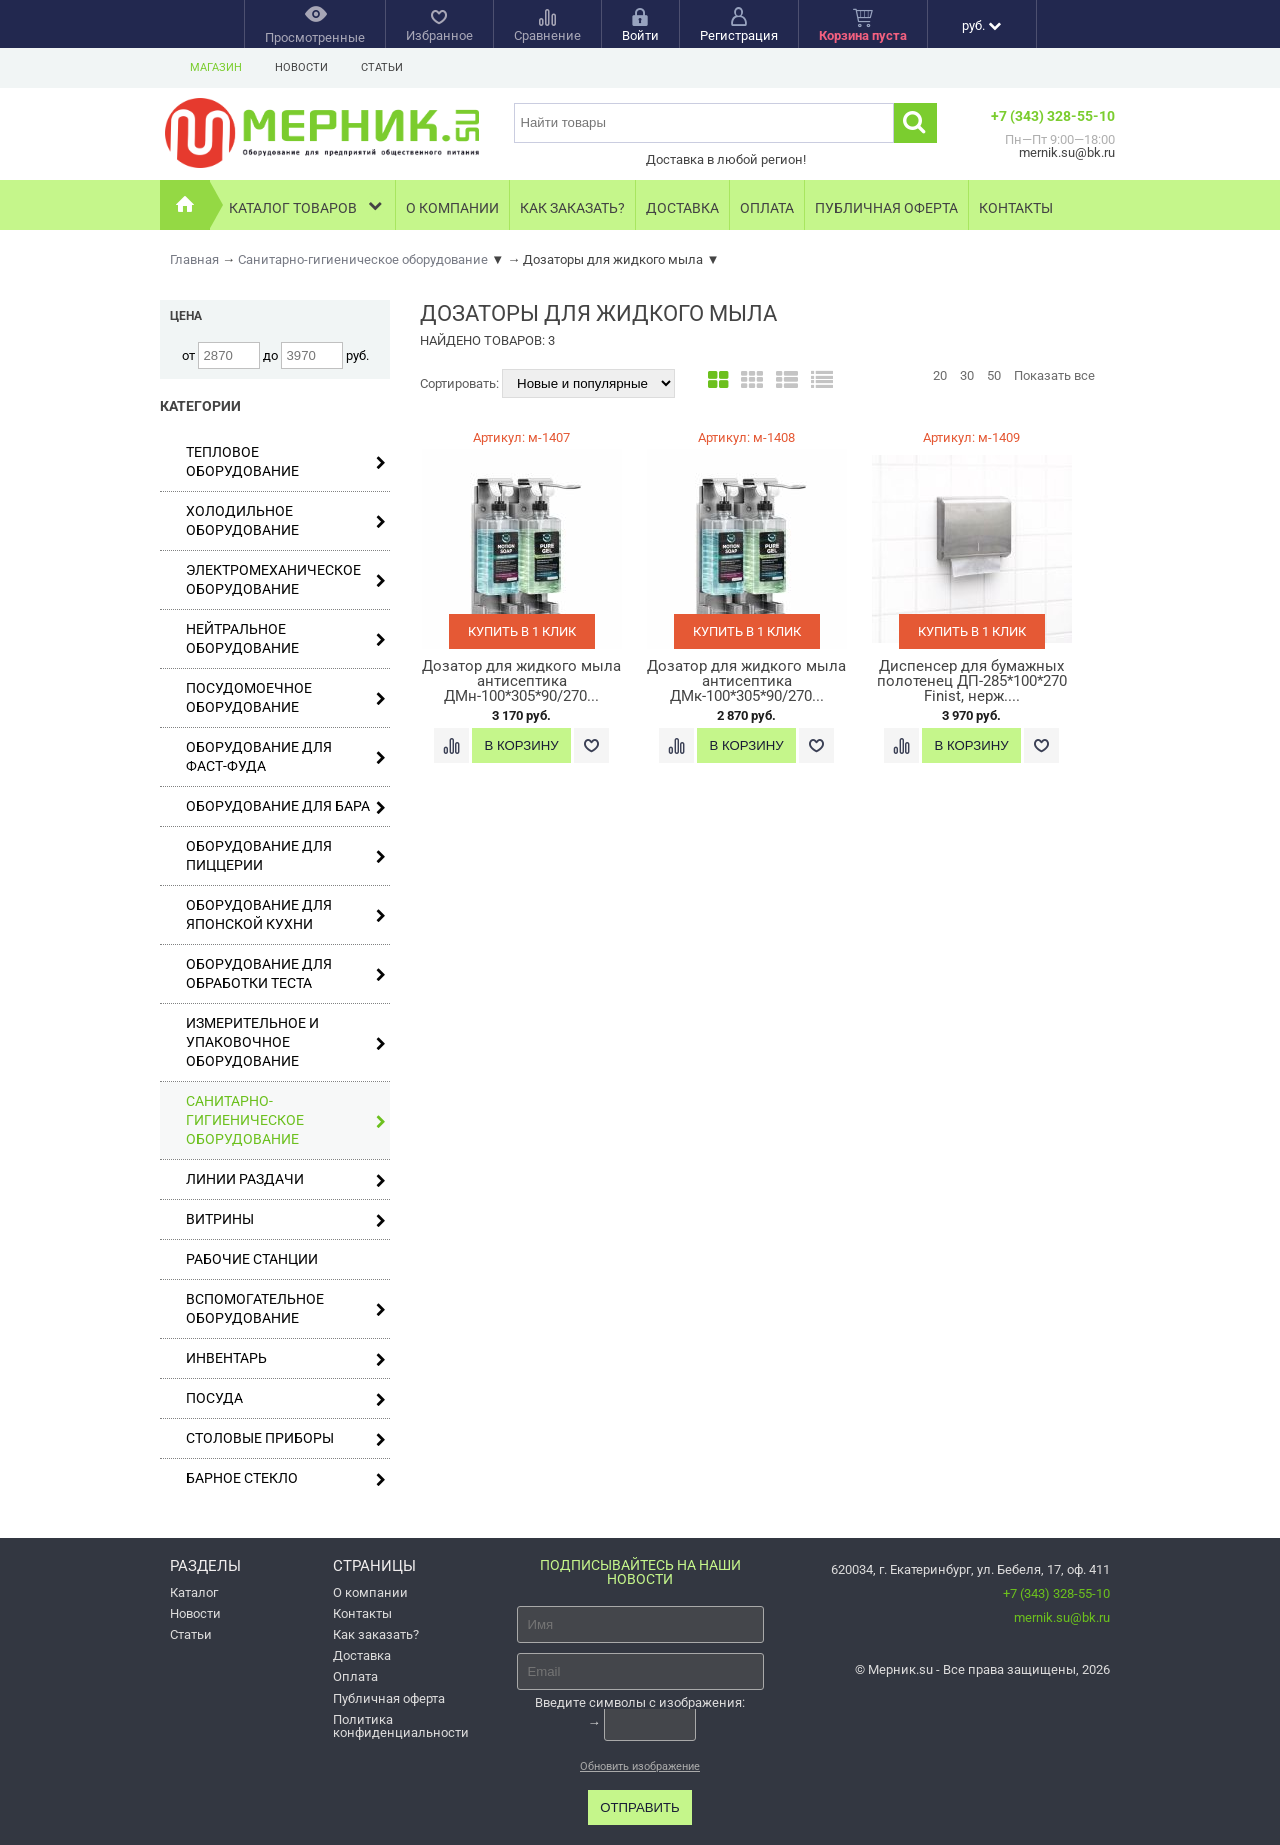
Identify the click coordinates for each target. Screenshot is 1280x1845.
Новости (301, 67)
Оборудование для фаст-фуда (286, 756)
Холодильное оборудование (286, 520)
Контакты (1016, 208)
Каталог (194, 1592)
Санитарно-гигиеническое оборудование (286, 1120)
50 (994, 375)
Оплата (767, 208)
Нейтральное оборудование (286, 638)
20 (940, 375)
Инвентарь (286, 1358)
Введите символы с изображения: (640, 1701)
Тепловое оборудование (286, 461)
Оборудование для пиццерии (286, 855)
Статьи (382, 67)
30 (967, 375)
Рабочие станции (252, 1259)
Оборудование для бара (286, 806)
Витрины (286, 1219)
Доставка (682, 208)
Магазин (216, 67)
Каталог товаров (307, 205)
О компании (452, 208)
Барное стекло (286, 1478)
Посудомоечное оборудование (286, 697)
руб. (981, 25)
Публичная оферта (886, 208)
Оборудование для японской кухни (286, 914)
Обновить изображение (640, 1766)
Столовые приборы (286, 1438)
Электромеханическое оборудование (286, 579)
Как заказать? (572, 208)
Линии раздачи (286, 1179)
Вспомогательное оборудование (286, 1308)
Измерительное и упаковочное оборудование (286, 1042)
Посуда (286, 1398)
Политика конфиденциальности (401, 1726)
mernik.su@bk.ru (1062, 1617)
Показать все (1054, 375)
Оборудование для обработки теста (286, 973)
